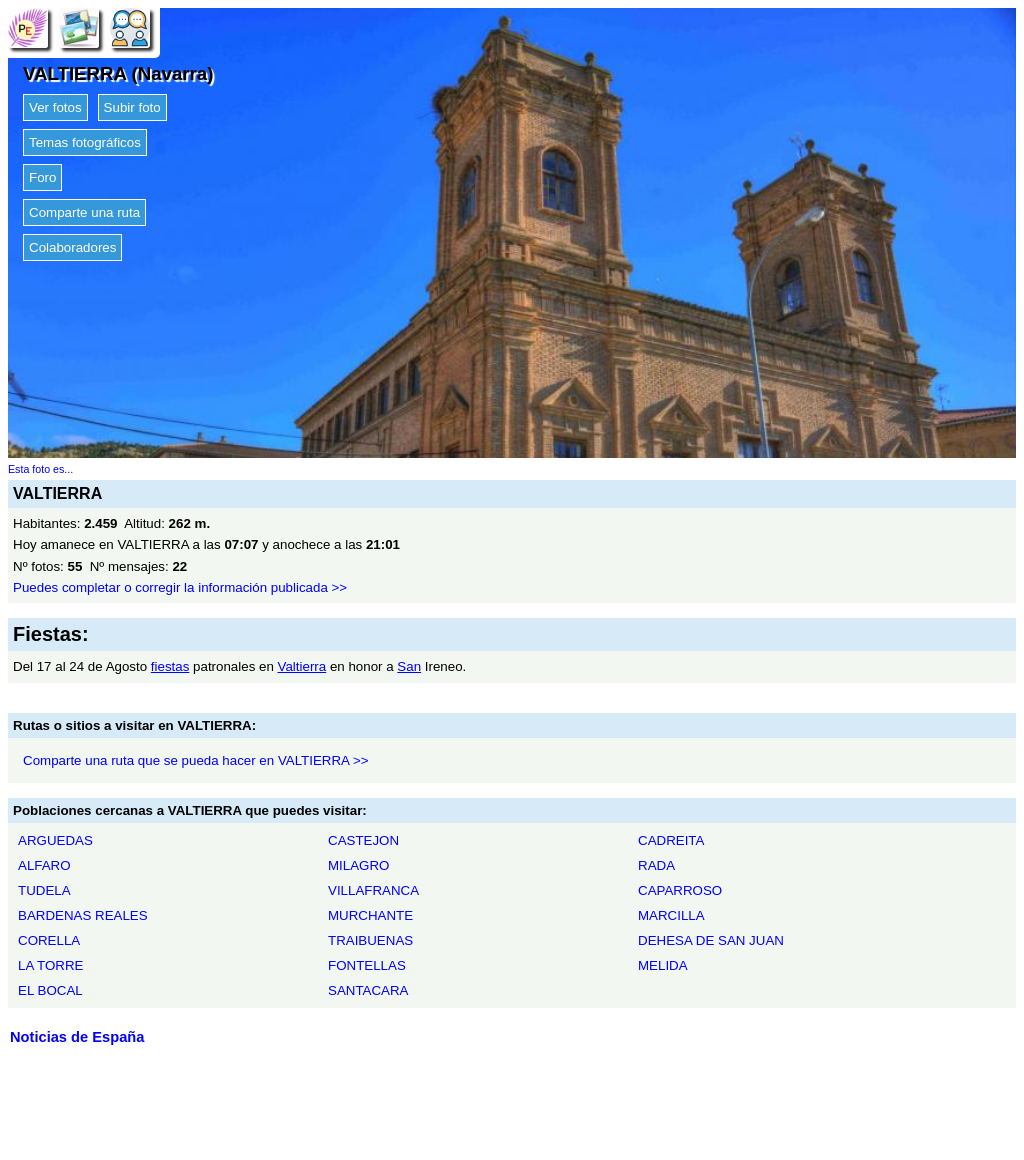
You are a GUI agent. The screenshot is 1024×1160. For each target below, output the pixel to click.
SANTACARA (368, 990)
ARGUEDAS (55, 840)
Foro (42, 177)
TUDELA (44, 890)
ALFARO (44, 865)
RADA (656, 865)
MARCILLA (671, 915)
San (409, 666)
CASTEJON (363, 840)
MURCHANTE (370, 915)
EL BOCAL (50, 990)
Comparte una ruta (84, 212)
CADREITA (671, 840)
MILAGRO (358, 865)
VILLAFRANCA (373, 890)
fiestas (170, 666)
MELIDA (663, 965)
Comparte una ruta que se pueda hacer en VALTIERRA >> (196, 760)
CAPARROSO (680, 890)
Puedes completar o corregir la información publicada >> (180, 587)
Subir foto (132, 107)
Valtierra (302, 666)
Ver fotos (55, 107)
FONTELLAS (367, 965)
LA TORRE (50, 965)
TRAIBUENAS (370, 940)
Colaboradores (72, 247)
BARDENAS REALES (83, 915)
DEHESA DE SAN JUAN (711, 940)
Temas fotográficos (85, 142)
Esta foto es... (40, 469)
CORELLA (49, 940)
